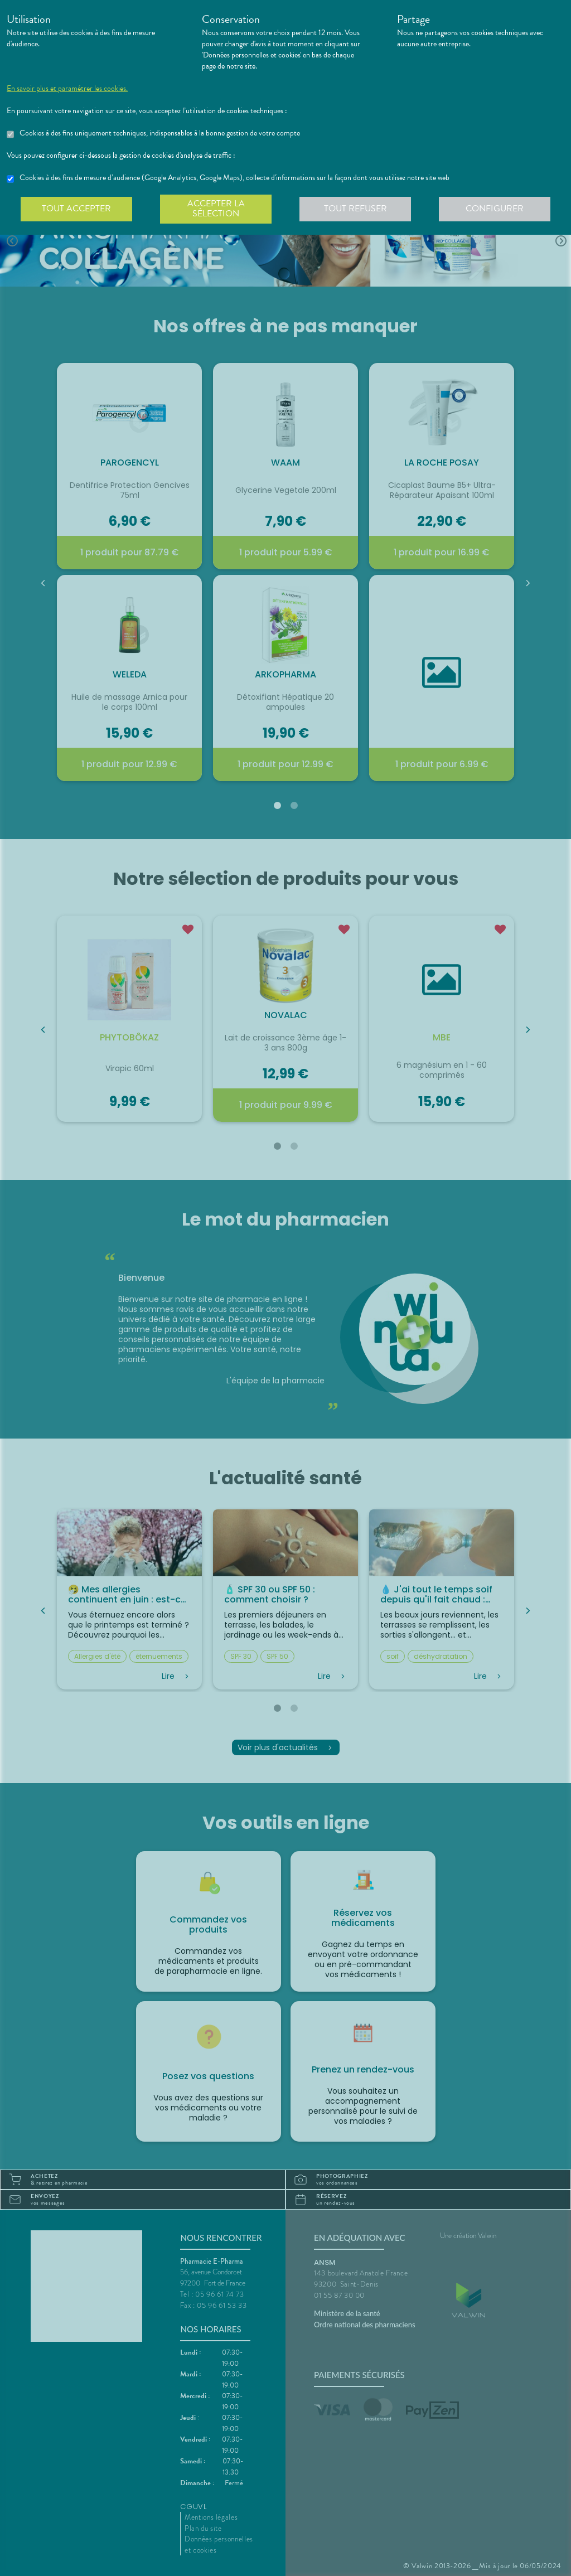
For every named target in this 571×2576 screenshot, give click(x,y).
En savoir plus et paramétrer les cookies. (67, 88)
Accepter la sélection (216, 208)
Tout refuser (355, 208)
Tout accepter (76, 208)
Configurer (495, 208)
